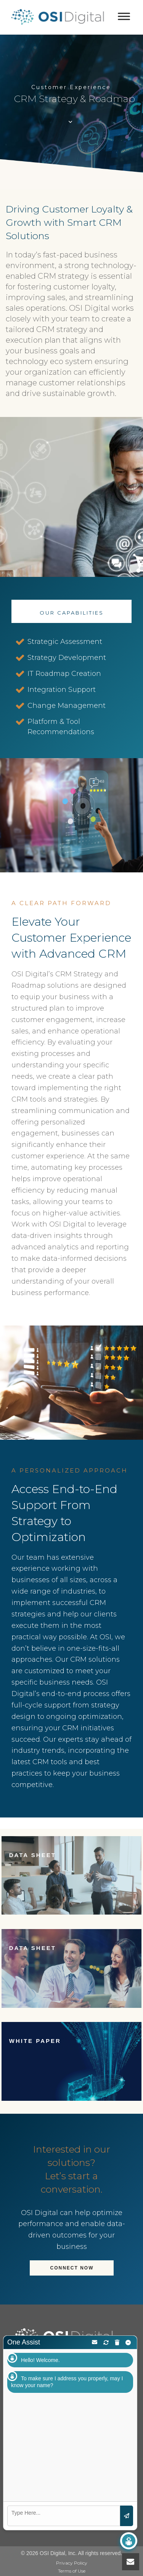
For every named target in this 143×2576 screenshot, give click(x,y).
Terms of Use (71, 2571)
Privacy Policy (71, 2563)
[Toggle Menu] (124, 16)
